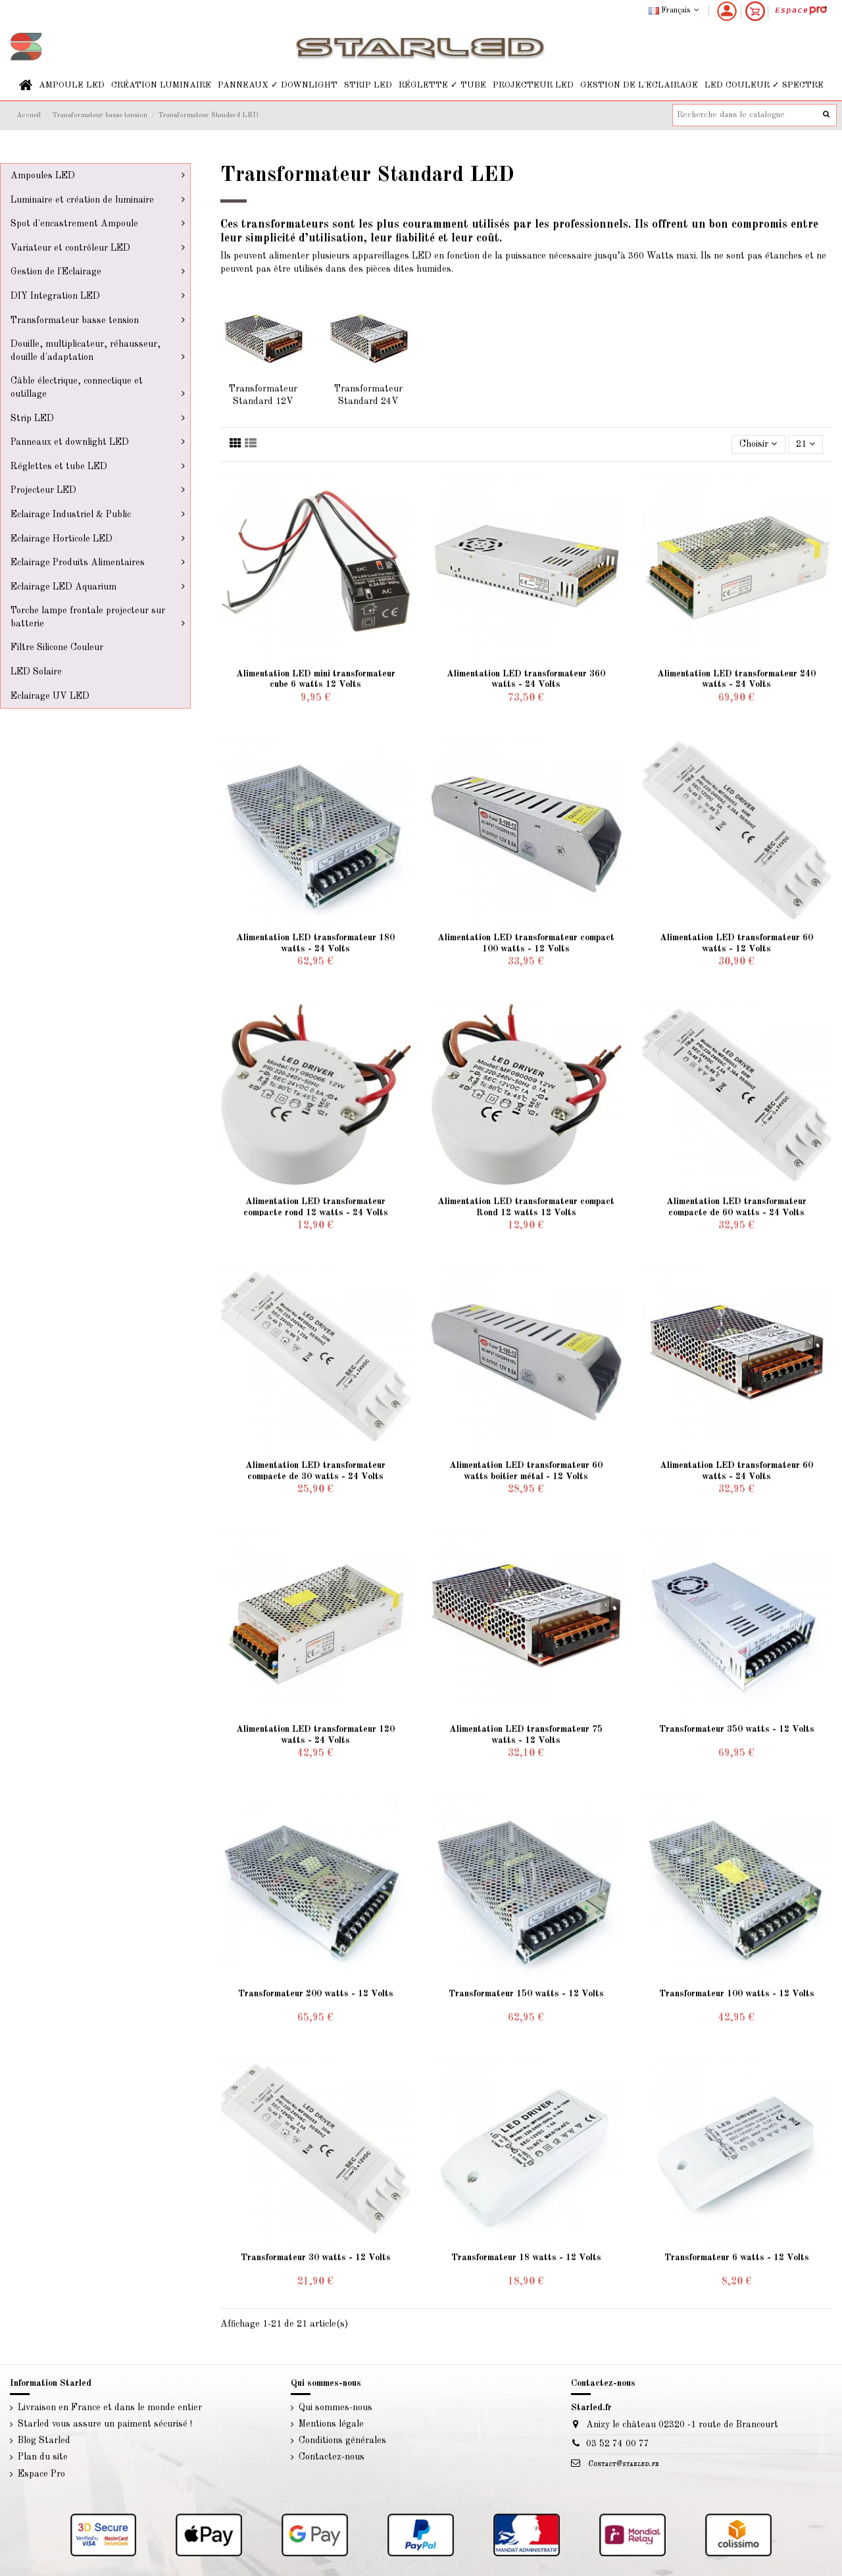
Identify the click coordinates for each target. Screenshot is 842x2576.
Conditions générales (342, 2440)
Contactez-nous (331, 2457)
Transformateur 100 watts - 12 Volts (736, 1993)
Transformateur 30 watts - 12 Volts (316, 2257)
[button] (72, 85)
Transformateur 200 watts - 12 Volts (315, 1993)
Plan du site (43, 2457)
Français (675, 10)
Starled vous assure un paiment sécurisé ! (105, 2424)
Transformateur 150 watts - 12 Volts (526, 1993)
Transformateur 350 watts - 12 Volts (736, 1729)
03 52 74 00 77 (617, 2443)
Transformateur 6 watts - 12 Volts (736, 2257)
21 (805, 444)
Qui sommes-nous (335, 2407)
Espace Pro (41, 2474)
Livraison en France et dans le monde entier (110, 2407)
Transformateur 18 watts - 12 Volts (526, 2257)
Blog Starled (44, 2440)
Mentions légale (331, 2424)
